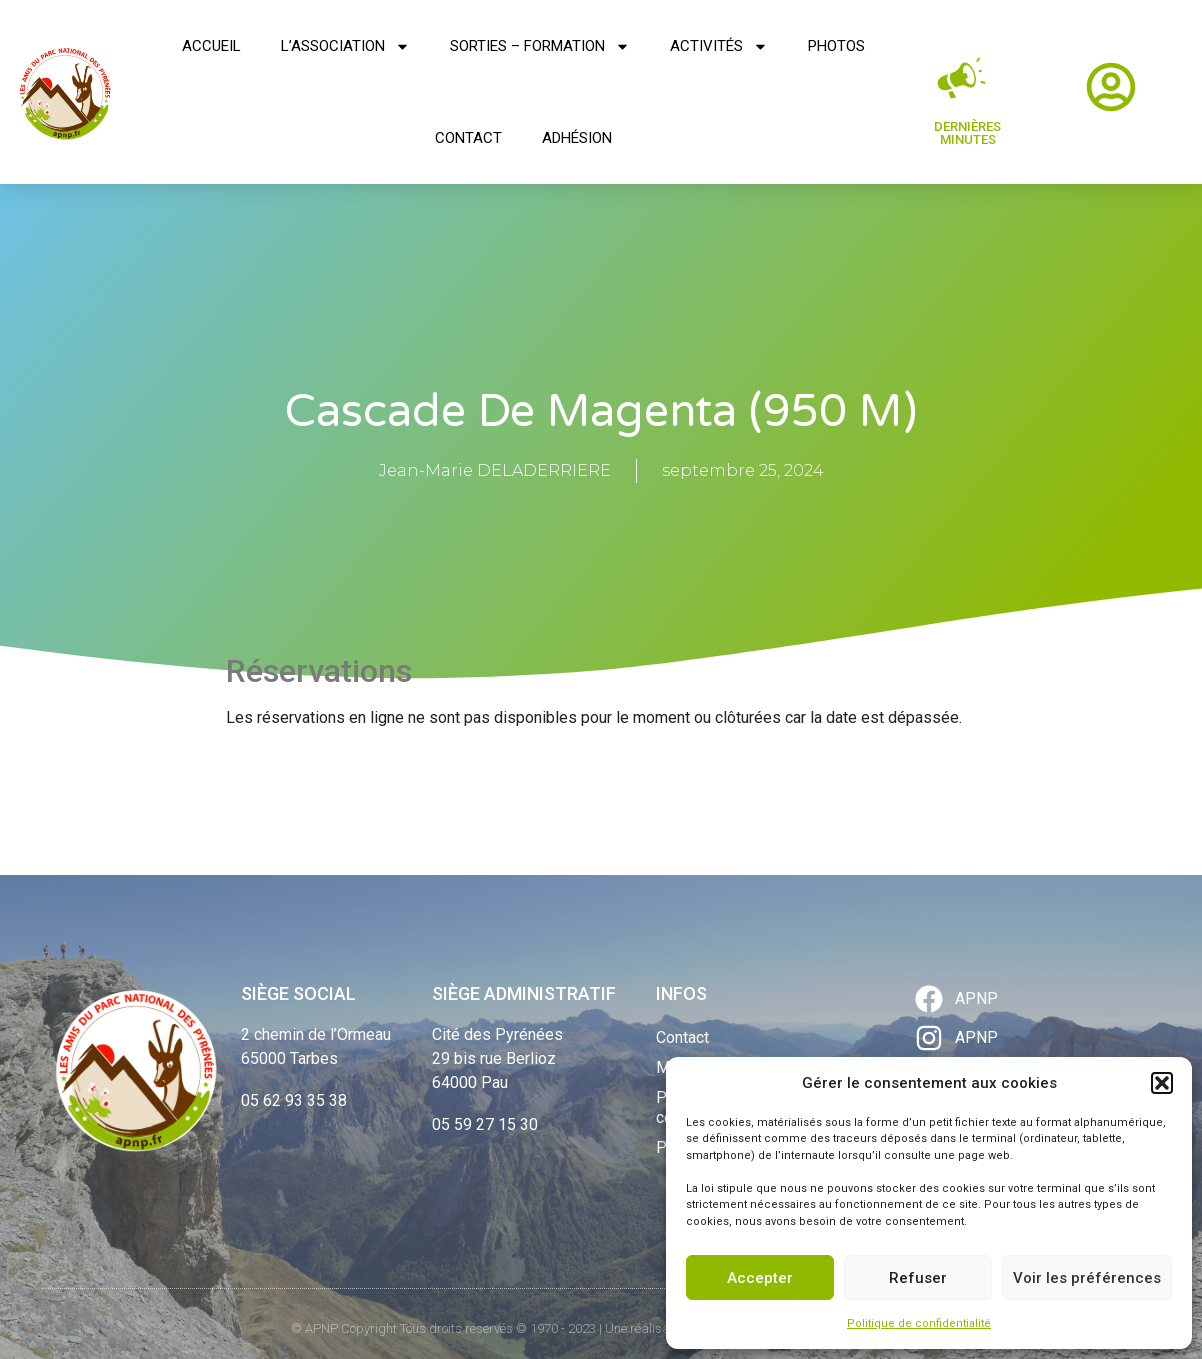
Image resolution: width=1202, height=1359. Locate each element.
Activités (719, 46)
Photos (836, 46)
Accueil (211, 46)
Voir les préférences (1087, 1278)
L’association (345, 46)
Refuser (918, 1278)
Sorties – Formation (540, 46)
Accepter (760, 1278)
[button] (1162, 1083)
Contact (468, 138)
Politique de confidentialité (919, 1323)
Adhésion (577, 138)
